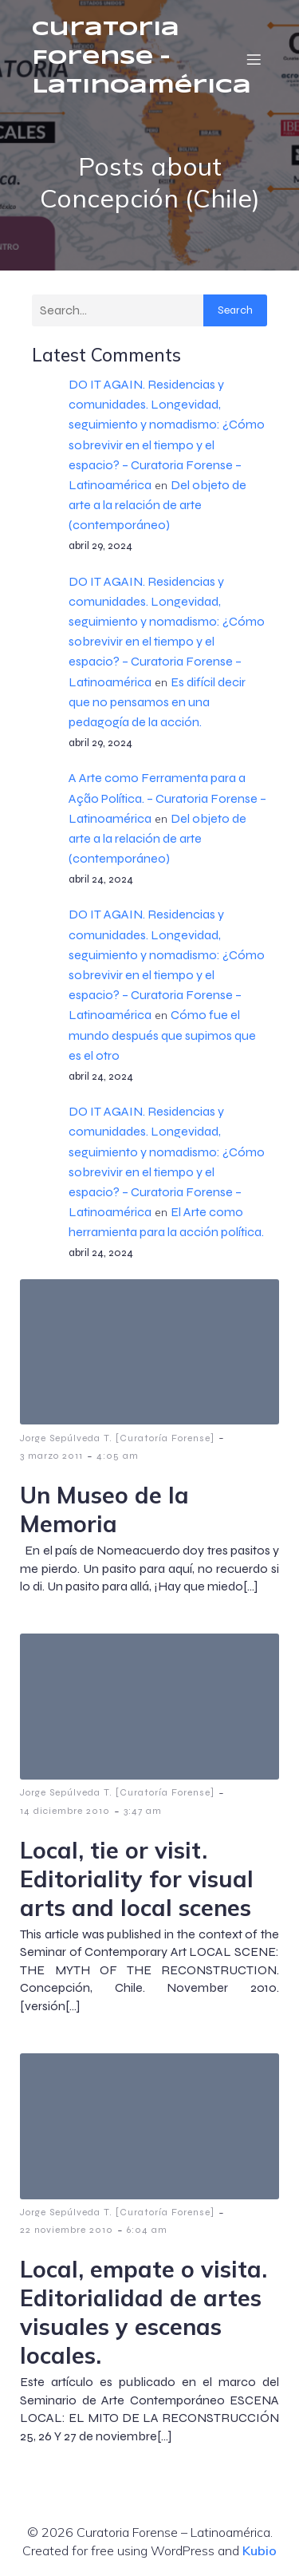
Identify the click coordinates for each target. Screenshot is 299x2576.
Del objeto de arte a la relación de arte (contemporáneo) (157, 504)
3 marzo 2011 (51, 1455)
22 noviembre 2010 (66, 2229)
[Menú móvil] (253, 59)
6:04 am (147, 2229)
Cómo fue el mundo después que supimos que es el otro (162, 1034)
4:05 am (117, 1455)
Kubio (259, 2550)
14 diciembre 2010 (65, 1810)
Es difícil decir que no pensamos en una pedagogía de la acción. (157, 701)
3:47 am (143, 1810)
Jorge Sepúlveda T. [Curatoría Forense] (117, 1438)
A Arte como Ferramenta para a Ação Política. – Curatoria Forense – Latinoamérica (167, 797)
